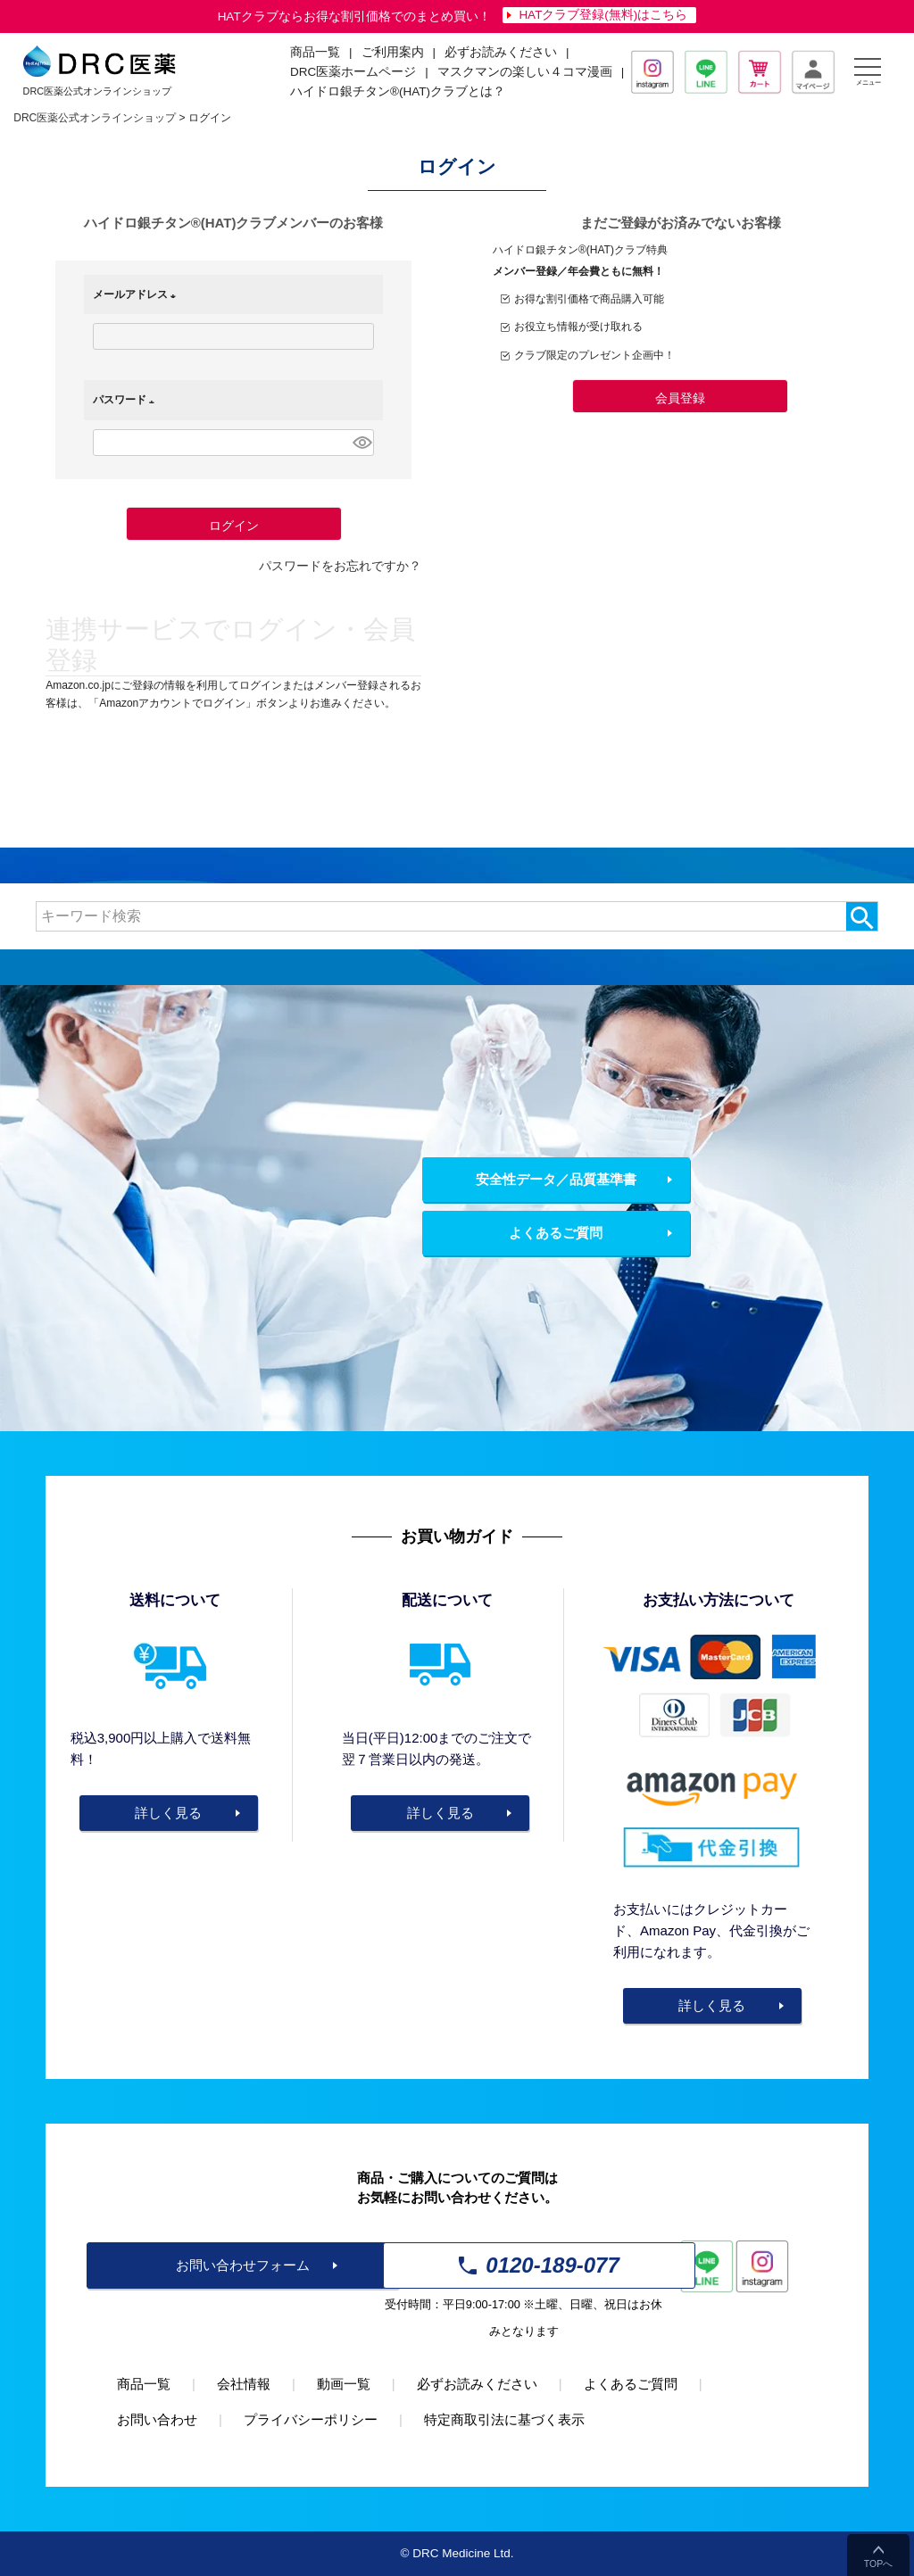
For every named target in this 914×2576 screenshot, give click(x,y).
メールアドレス (137, 294)
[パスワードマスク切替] (361, 443)
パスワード (127, 399)
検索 (861, 916)
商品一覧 (143, 2383)
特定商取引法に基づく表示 (504, 2419)
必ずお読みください (501, 52)
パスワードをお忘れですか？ (340, 566)
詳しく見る (168, 1812)
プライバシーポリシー (311, 2419)
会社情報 (243, 2383)
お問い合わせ (157, 2419)
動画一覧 (343, 2383)
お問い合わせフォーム (243, 2265)
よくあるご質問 (555, 1232)
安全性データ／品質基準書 (556, 1179)
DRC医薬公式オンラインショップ (94, 118)
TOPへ (878, 2563)
